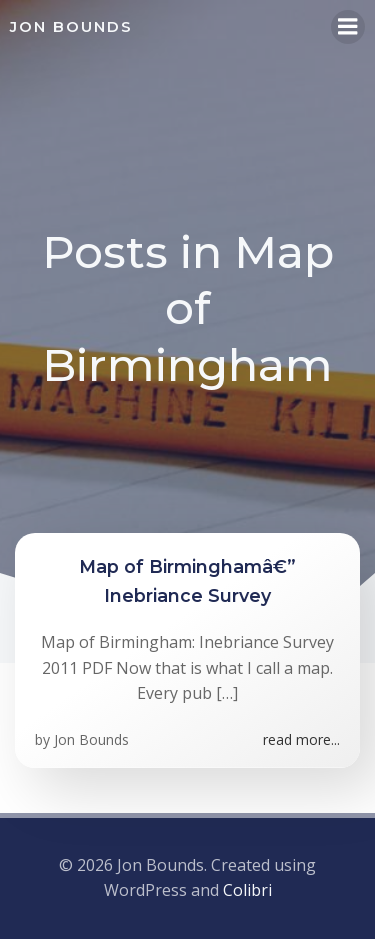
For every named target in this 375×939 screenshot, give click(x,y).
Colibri (247, 890)
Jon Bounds (91, 739)
